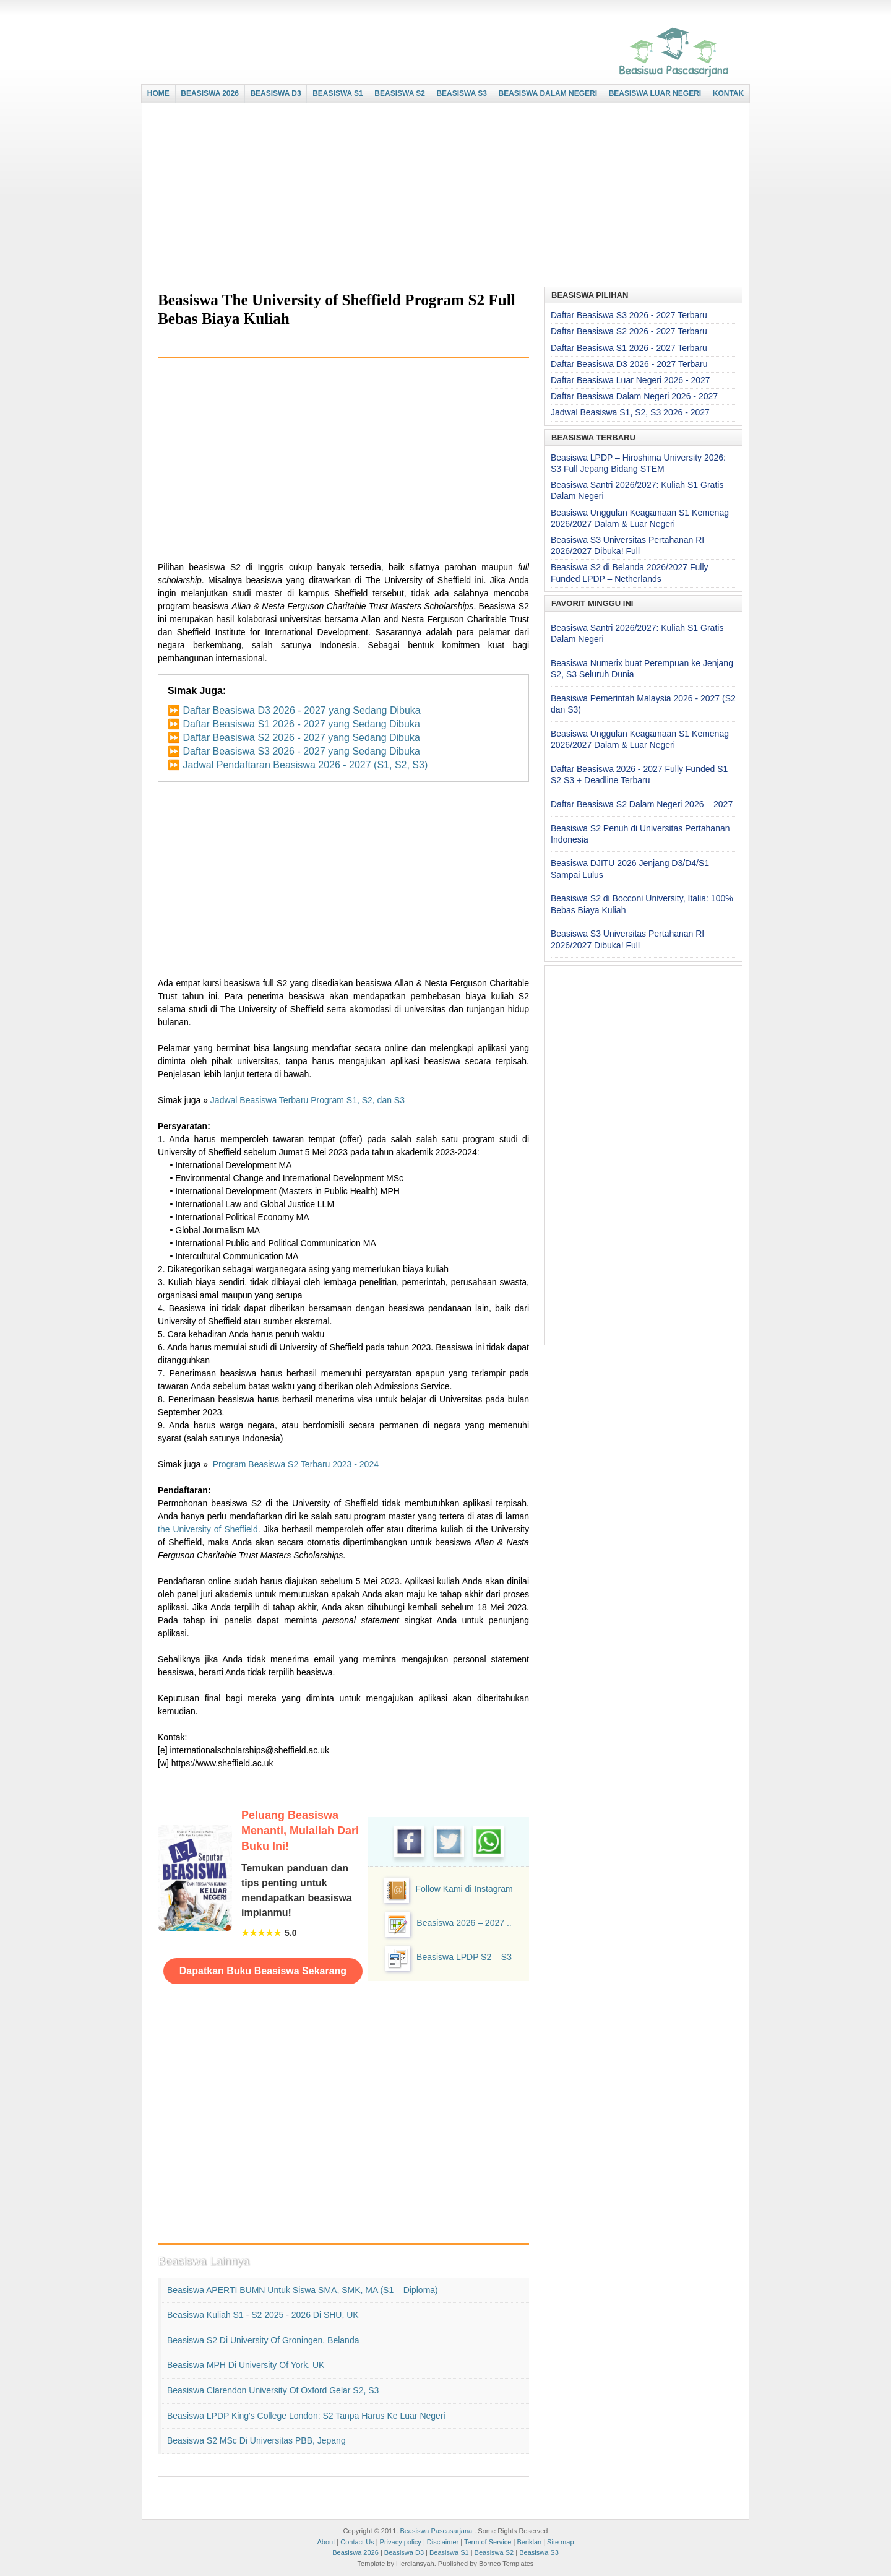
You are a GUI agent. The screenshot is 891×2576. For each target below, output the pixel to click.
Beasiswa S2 (494, 2552)
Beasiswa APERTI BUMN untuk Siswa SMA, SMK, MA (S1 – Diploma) (302, 2290)
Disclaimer (442, 2542)
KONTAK (728, 93)
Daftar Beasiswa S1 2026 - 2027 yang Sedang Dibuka (301, 724)
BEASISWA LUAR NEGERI (655, 93)
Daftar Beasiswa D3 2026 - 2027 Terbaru (629, 364)
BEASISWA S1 (337, 93)
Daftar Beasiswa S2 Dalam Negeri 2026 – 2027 (642, 804)
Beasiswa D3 (404, 2552)
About (326, 2542)
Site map (560, 2542)
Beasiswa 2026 (355, 2552)
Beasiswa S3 (539, 2552)
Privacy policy (400, 2542)
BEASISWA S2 (399, 93)
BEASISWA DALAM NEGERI (548, 93)
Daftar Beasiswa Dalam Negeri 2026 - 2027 (634, 396)
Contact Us (357, 2542)
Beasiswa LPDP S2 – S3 (464, 1957)
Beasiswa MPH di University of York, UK (245, 2365)
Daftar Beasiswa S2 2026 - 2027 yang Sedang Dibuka (301, 737)
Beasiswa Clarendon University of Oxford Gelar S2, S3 (273, 2390)
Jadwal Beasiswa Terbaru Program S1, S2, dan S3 (307, 1100)
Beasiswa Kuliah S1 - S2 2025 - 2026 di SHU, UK (263, 2315)
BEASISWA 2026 (210, 93)
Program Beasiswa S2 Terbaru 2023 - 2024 (296, 1464)
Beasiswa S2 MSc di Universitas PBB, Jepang (256, 2440)
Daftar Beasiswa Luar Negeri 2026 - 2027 (630, 380)
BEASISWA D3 (275, 93)
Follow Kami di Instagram (463, 1889)
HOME (158, 93)
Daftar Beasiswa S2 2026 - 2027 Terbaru (629, 331)
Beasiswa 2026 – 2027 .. (463, 1923)
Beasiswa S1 (449, 2552)
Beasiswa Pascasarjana (436, 2531)
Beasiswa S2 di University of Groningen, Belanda (263, 2340)
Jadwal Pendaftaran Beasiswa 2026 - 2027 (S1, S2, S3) (305, 765)
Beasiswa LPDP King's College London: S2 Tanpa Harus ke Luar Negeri (306, 2416)
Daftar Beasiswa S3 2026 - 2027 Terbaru (629, 315)
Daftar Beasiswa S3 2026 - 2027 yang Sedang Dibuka (301, 751)
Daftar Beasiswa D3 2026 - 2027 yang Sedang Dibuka (301, 710)
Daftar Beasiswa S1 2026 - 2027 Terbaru (629, 348)
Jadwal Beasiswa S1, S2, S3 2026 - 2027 (630, 412)
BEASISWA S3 (461, 93)
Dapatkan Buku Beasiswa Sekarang (262, 1971)
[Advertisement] (442, 196)
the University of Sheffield (208, 1529)
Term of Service (487, 2542)
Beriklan (529, 2542)
